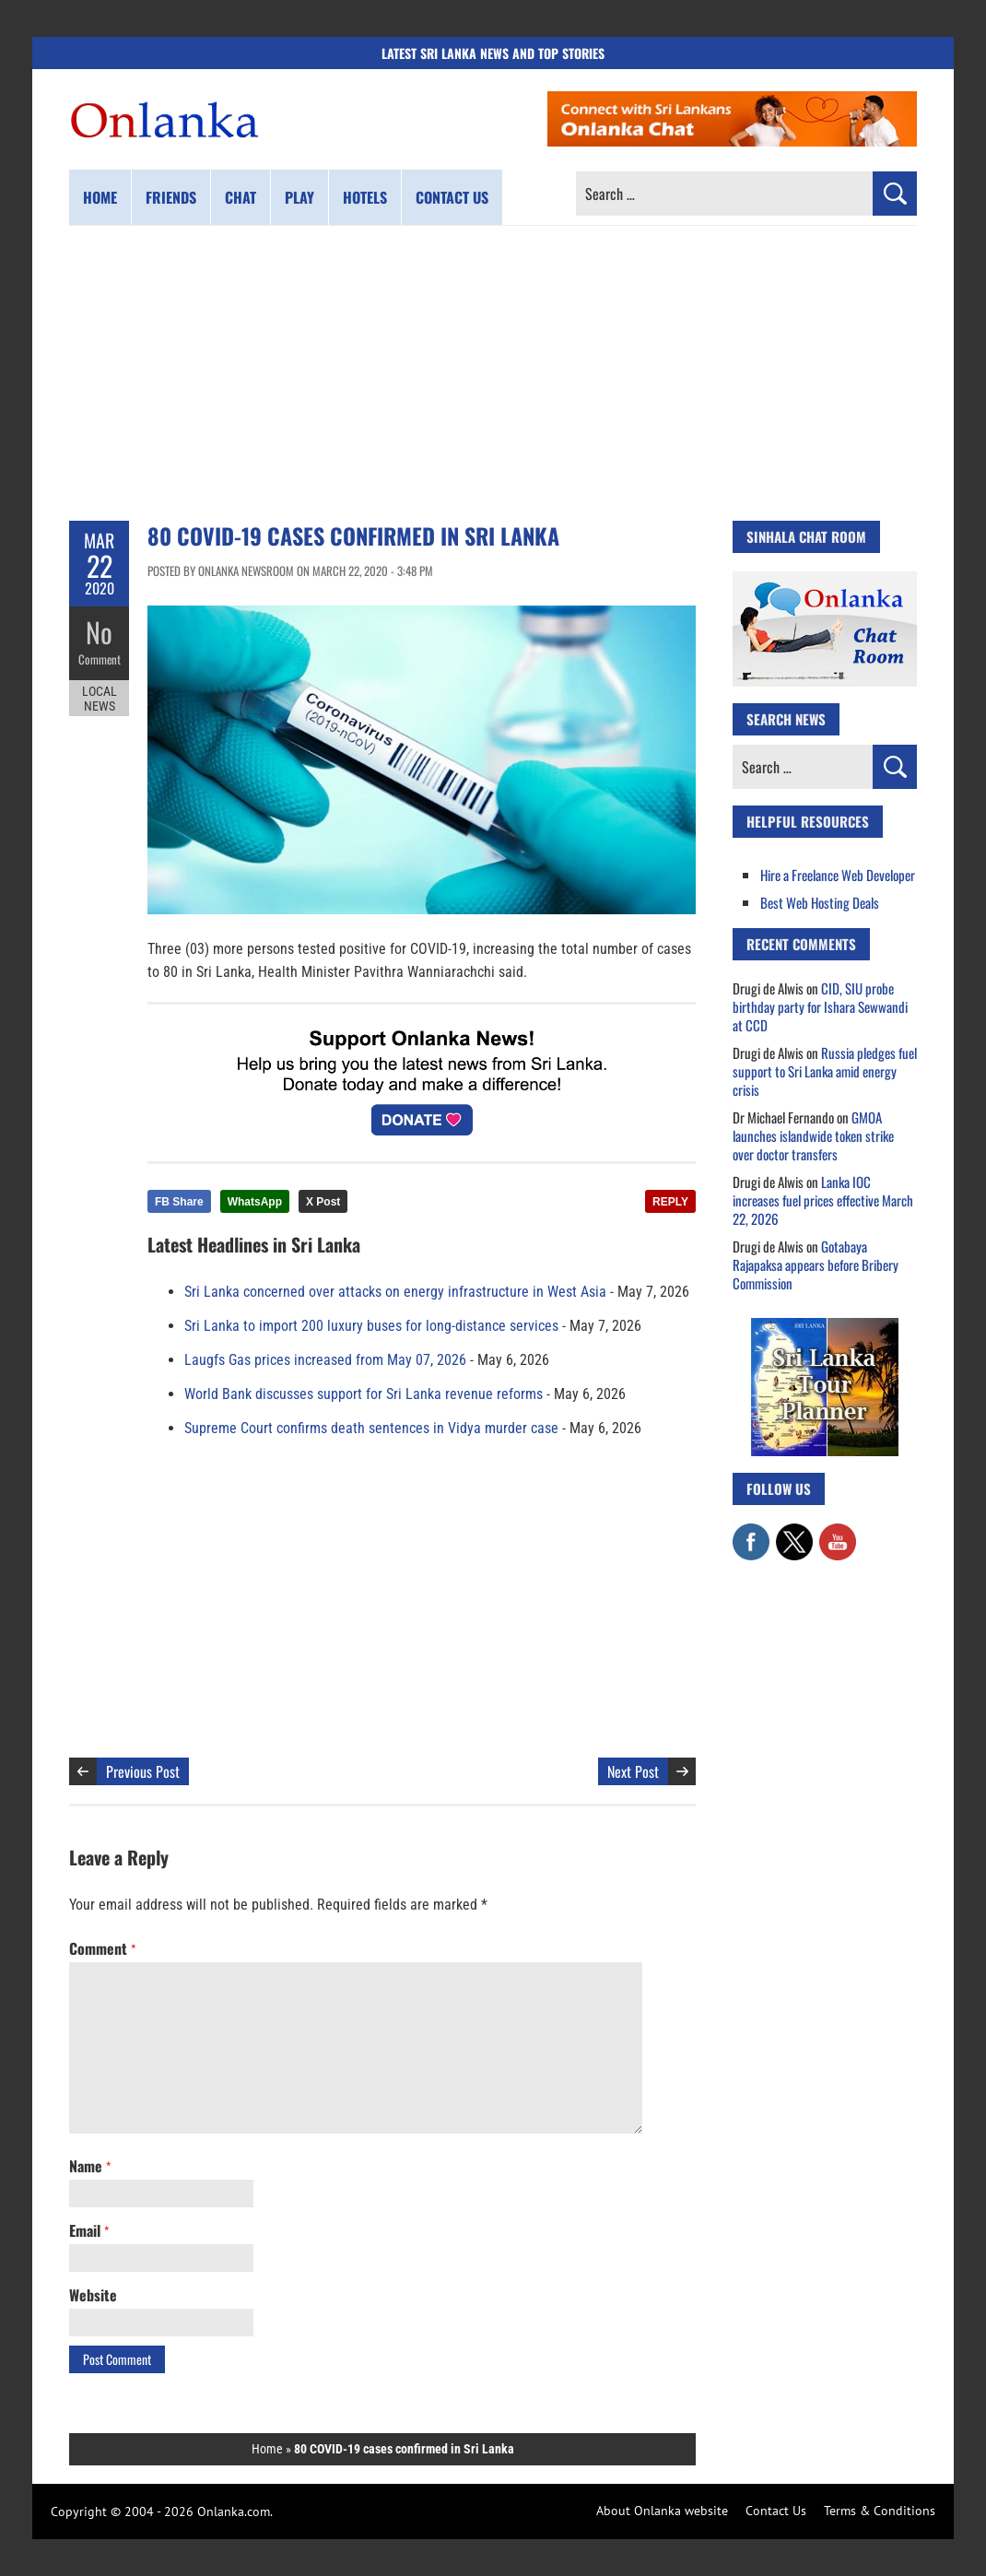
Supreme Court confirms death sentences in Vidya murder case (371, 1428)
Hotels (365, 197)
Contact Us (775, 2510)
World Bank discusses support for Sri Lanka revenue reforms (363, 1394)
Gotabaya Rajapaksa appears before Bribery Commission (815, 1264)
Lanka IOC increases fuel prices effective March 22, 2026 (823, 1200)
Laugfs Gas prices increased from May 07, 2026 (325, 1360)
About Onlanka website (662, 2510)
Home (100, 197)
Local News (99, 698)
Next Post (633, 1771)
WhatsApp (255, 1201)
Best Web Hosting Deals (819, 902)
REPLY (670, 1201)
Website (93, 2295)
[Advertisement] (493, 373)
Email (89, 2230)
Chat (240, 197)
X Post (323, 1201)
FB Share (179, 1201)
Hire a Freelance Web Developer (837, 875)
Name (90, 2166)
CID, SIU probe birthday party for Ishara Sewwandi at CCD (820, 1006)
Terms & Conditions (879, 2510)
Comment (99, 659)
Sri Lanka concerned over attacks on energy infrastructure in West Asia (395, 1291)
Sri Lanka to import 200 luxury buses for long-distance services (371, 1326)
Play (299, 197)
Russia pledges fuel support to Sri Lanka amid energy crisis (825, 1071)
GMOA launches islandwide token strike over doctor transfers (813, 1135)
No (99, 632)
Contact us (452, 197)
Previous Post (143, 1771)
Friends (171, 197)
